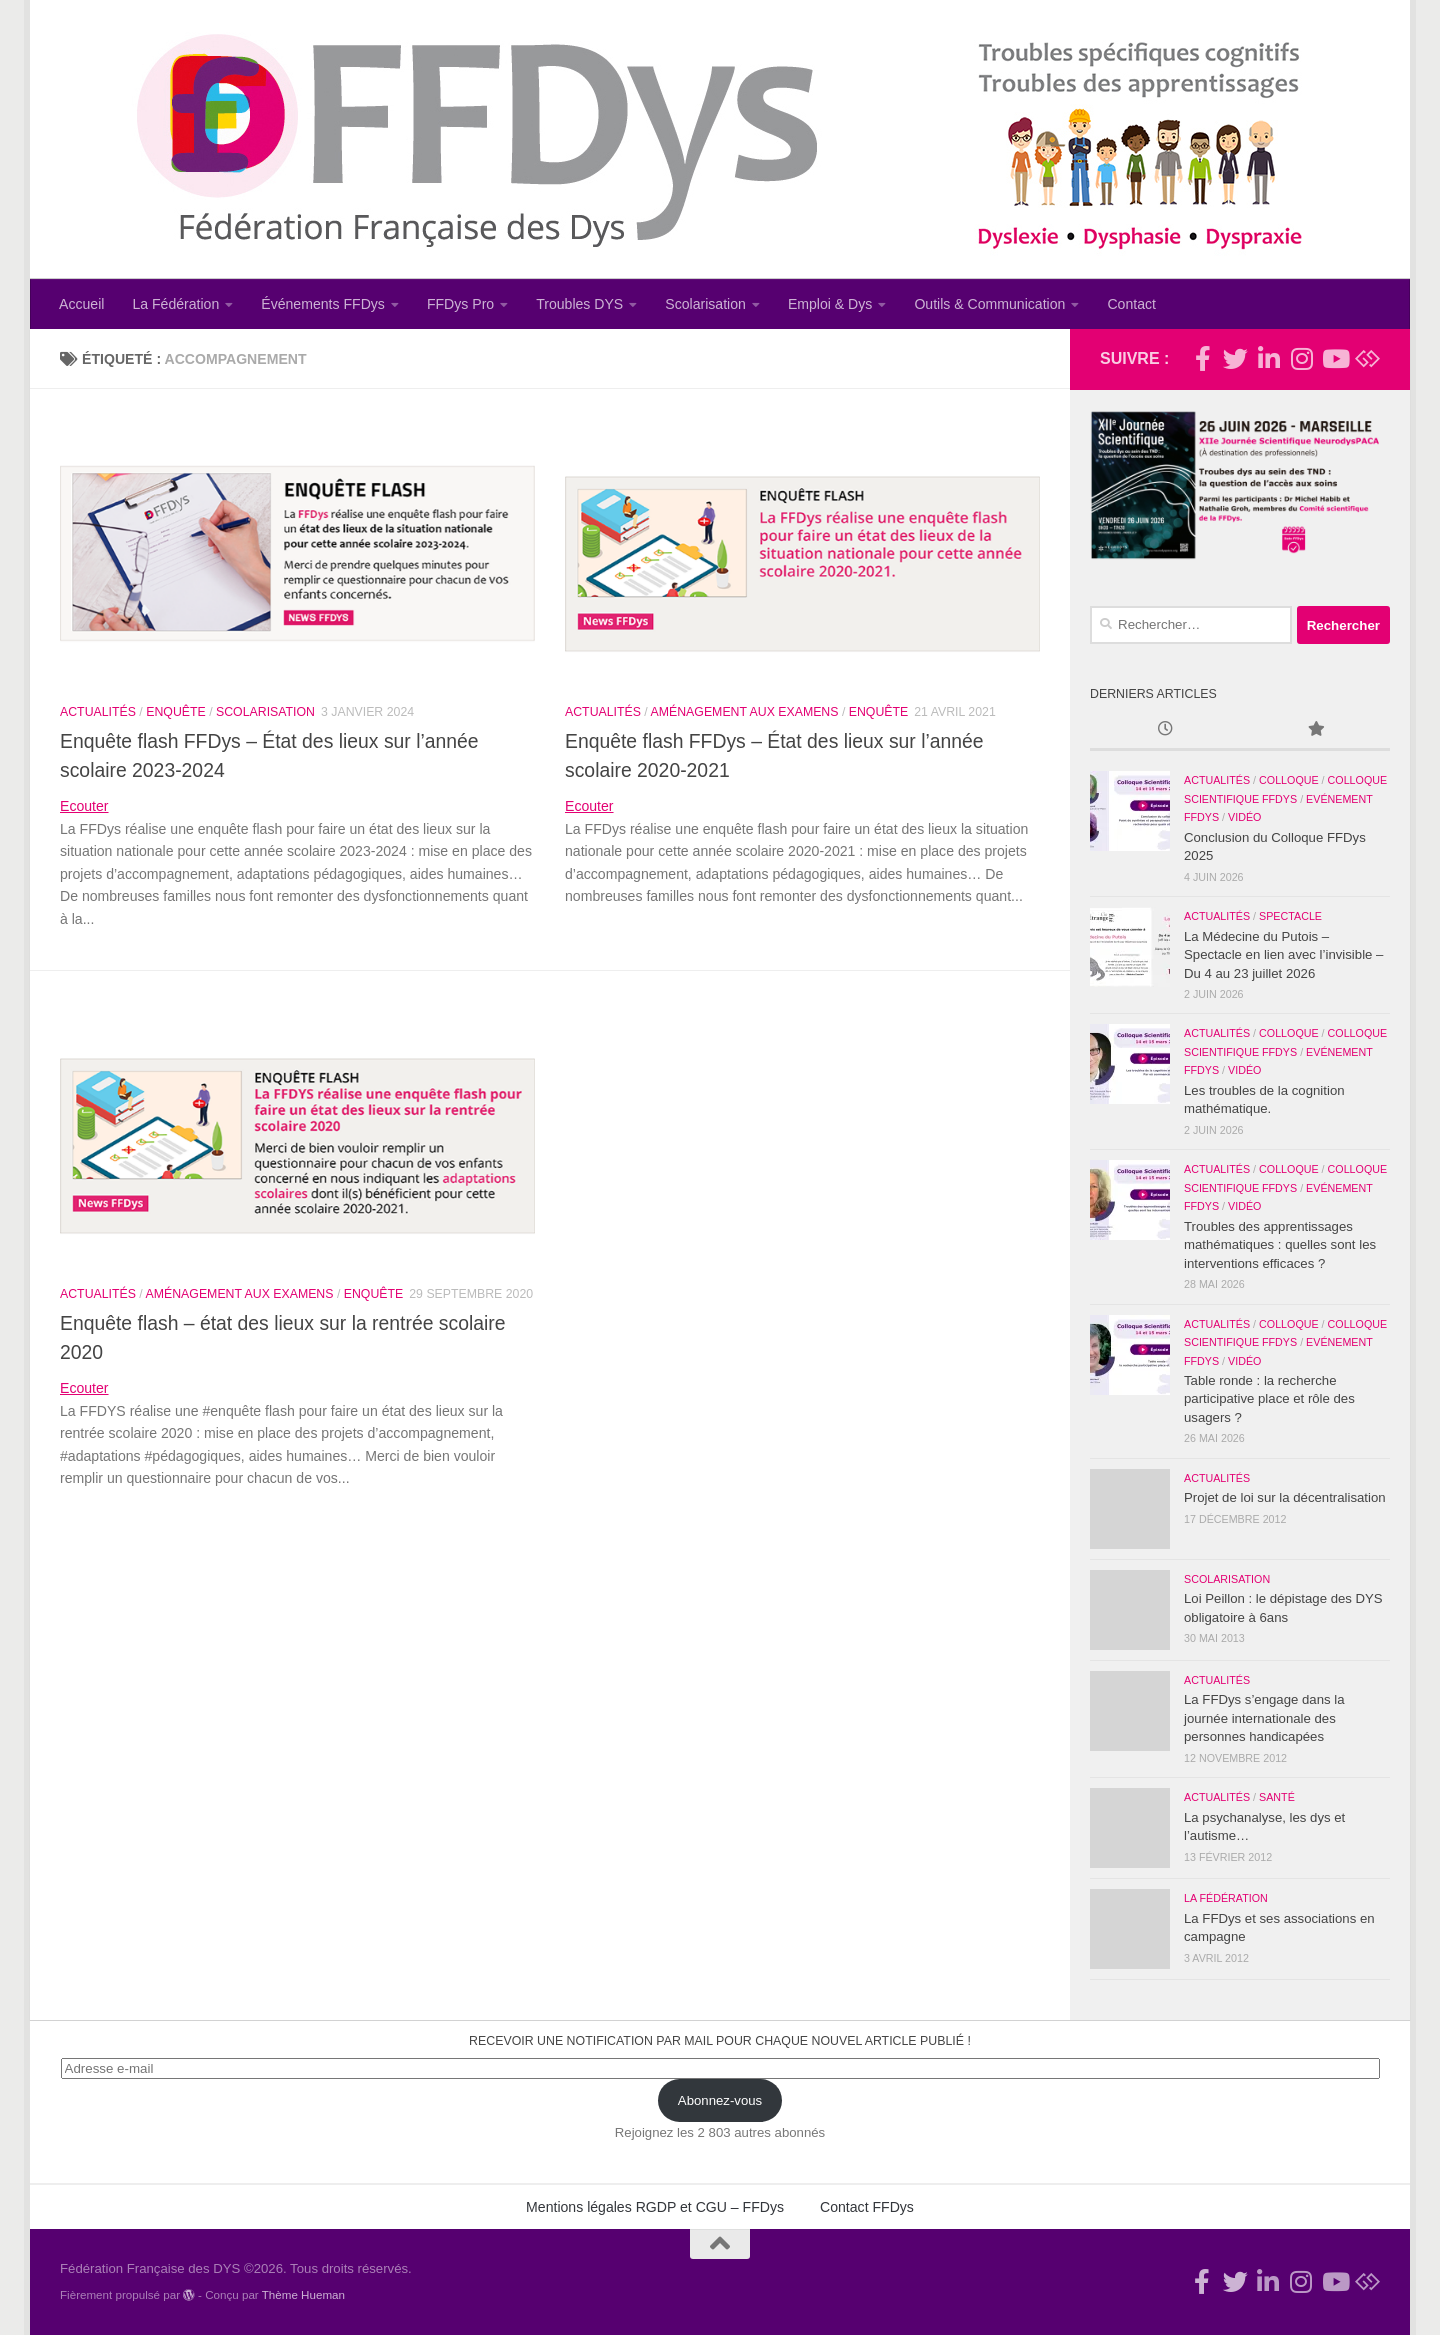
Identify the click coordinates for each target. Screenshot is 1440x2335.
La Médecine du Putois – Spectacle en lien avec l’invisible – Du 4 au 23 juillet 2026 (1283, 955)
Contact (1131, 304)
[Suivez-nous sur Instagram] (1301, 358)
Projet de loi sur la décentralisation (1285, 1497)
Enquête (176, 712)
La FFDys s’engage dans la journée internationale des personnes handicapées (1264, 1718)
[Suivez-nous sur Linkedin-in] (1268, 358)
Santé (1277, 1797)
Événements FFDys (323, 304)
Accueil (81, 304)
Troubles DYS (579, 304)
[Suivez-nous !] (1235, 358)
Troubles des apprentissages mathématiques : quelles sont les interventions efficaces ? (1280, 1245)
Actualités (98, 712)
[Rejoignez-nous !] (1202, 358)
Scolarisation (705, 304)
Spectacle (1290, 916)
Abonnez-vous (720, 2100)
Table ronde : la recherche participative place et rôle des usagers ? (1269, 1399)
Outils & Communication (989, 304)
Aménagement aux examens (745, 712)
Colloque (1289, 780)
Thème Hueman (303, 2294)
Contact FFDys (867, 2207)
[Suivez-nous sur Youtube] (1334, 358)
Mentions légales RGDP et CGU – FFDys (655, 2207)
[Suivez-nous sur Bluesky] (1367, 358)
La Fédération (175, 304)
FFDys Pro (460, 304)
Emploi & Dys (830, 304)
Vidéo (1244, 817)
